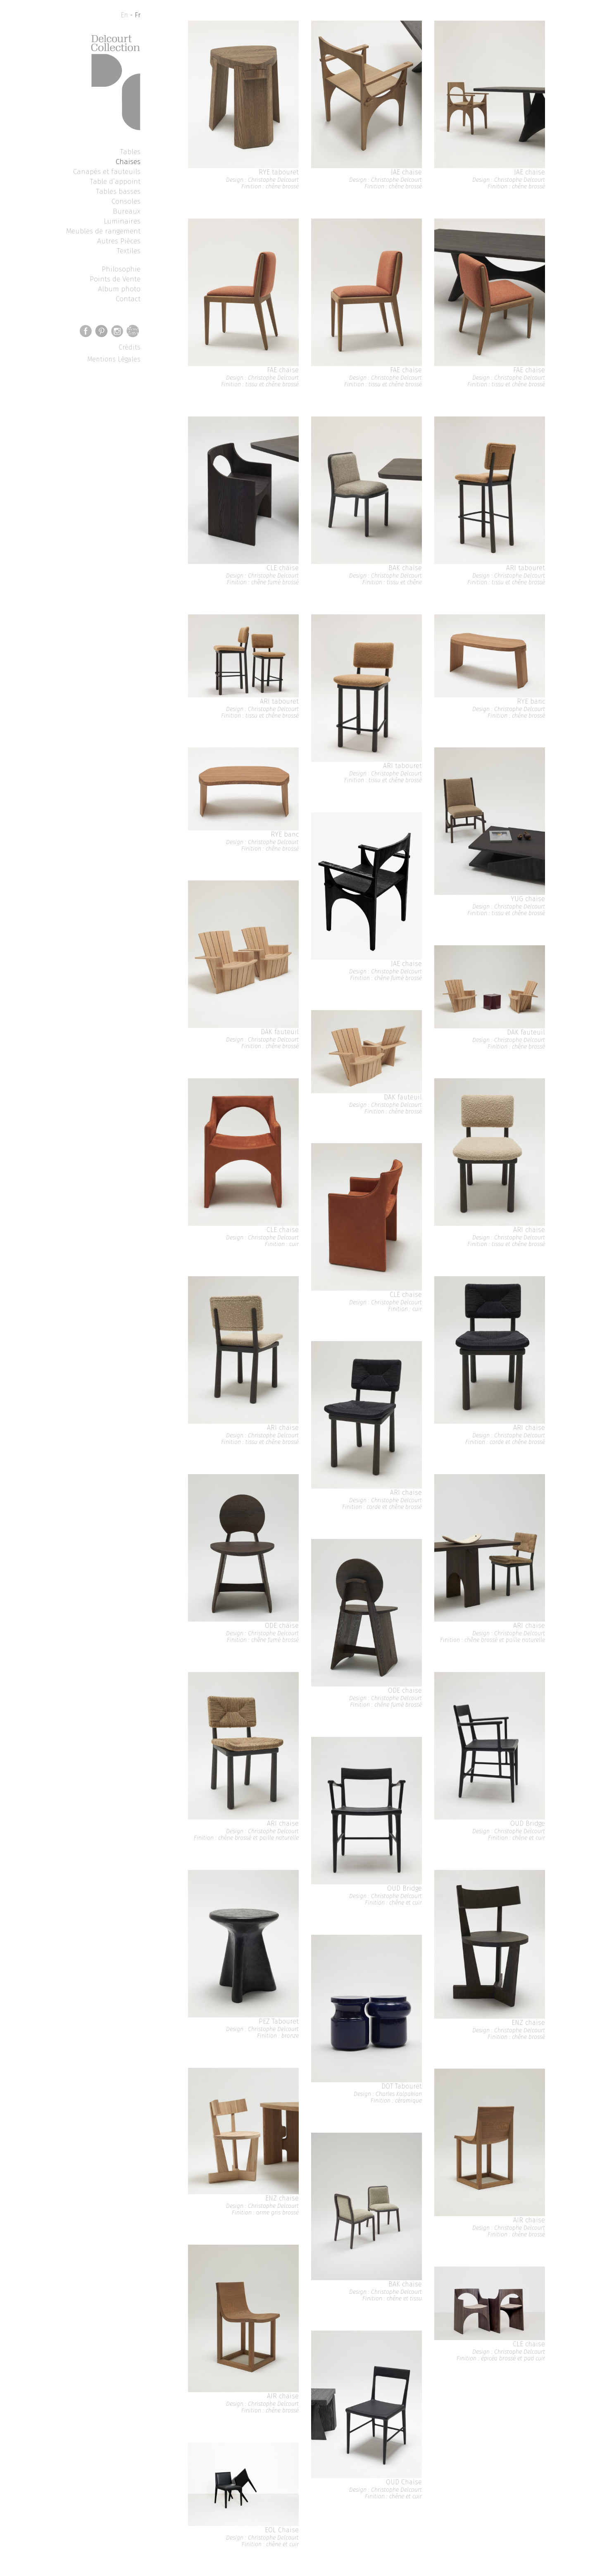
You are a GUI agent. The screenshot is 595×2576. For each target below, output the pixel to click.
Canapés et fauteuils (106, 171)
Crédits (129, 347)
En (124, 15)
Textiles (128, 251)
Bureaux (126, 211)
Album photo (119, 289)
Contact (128, 299)
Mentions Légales (113, 359)
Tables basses (118, 191)
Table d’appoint (115, 181)
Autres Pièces (118, 241)
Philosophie (121, 269)
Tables (130, 152)
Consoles (126, 201)
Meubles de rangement (103, 231)
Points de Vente (115, 279)
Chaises (128, 162)
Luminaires (122, 221)
